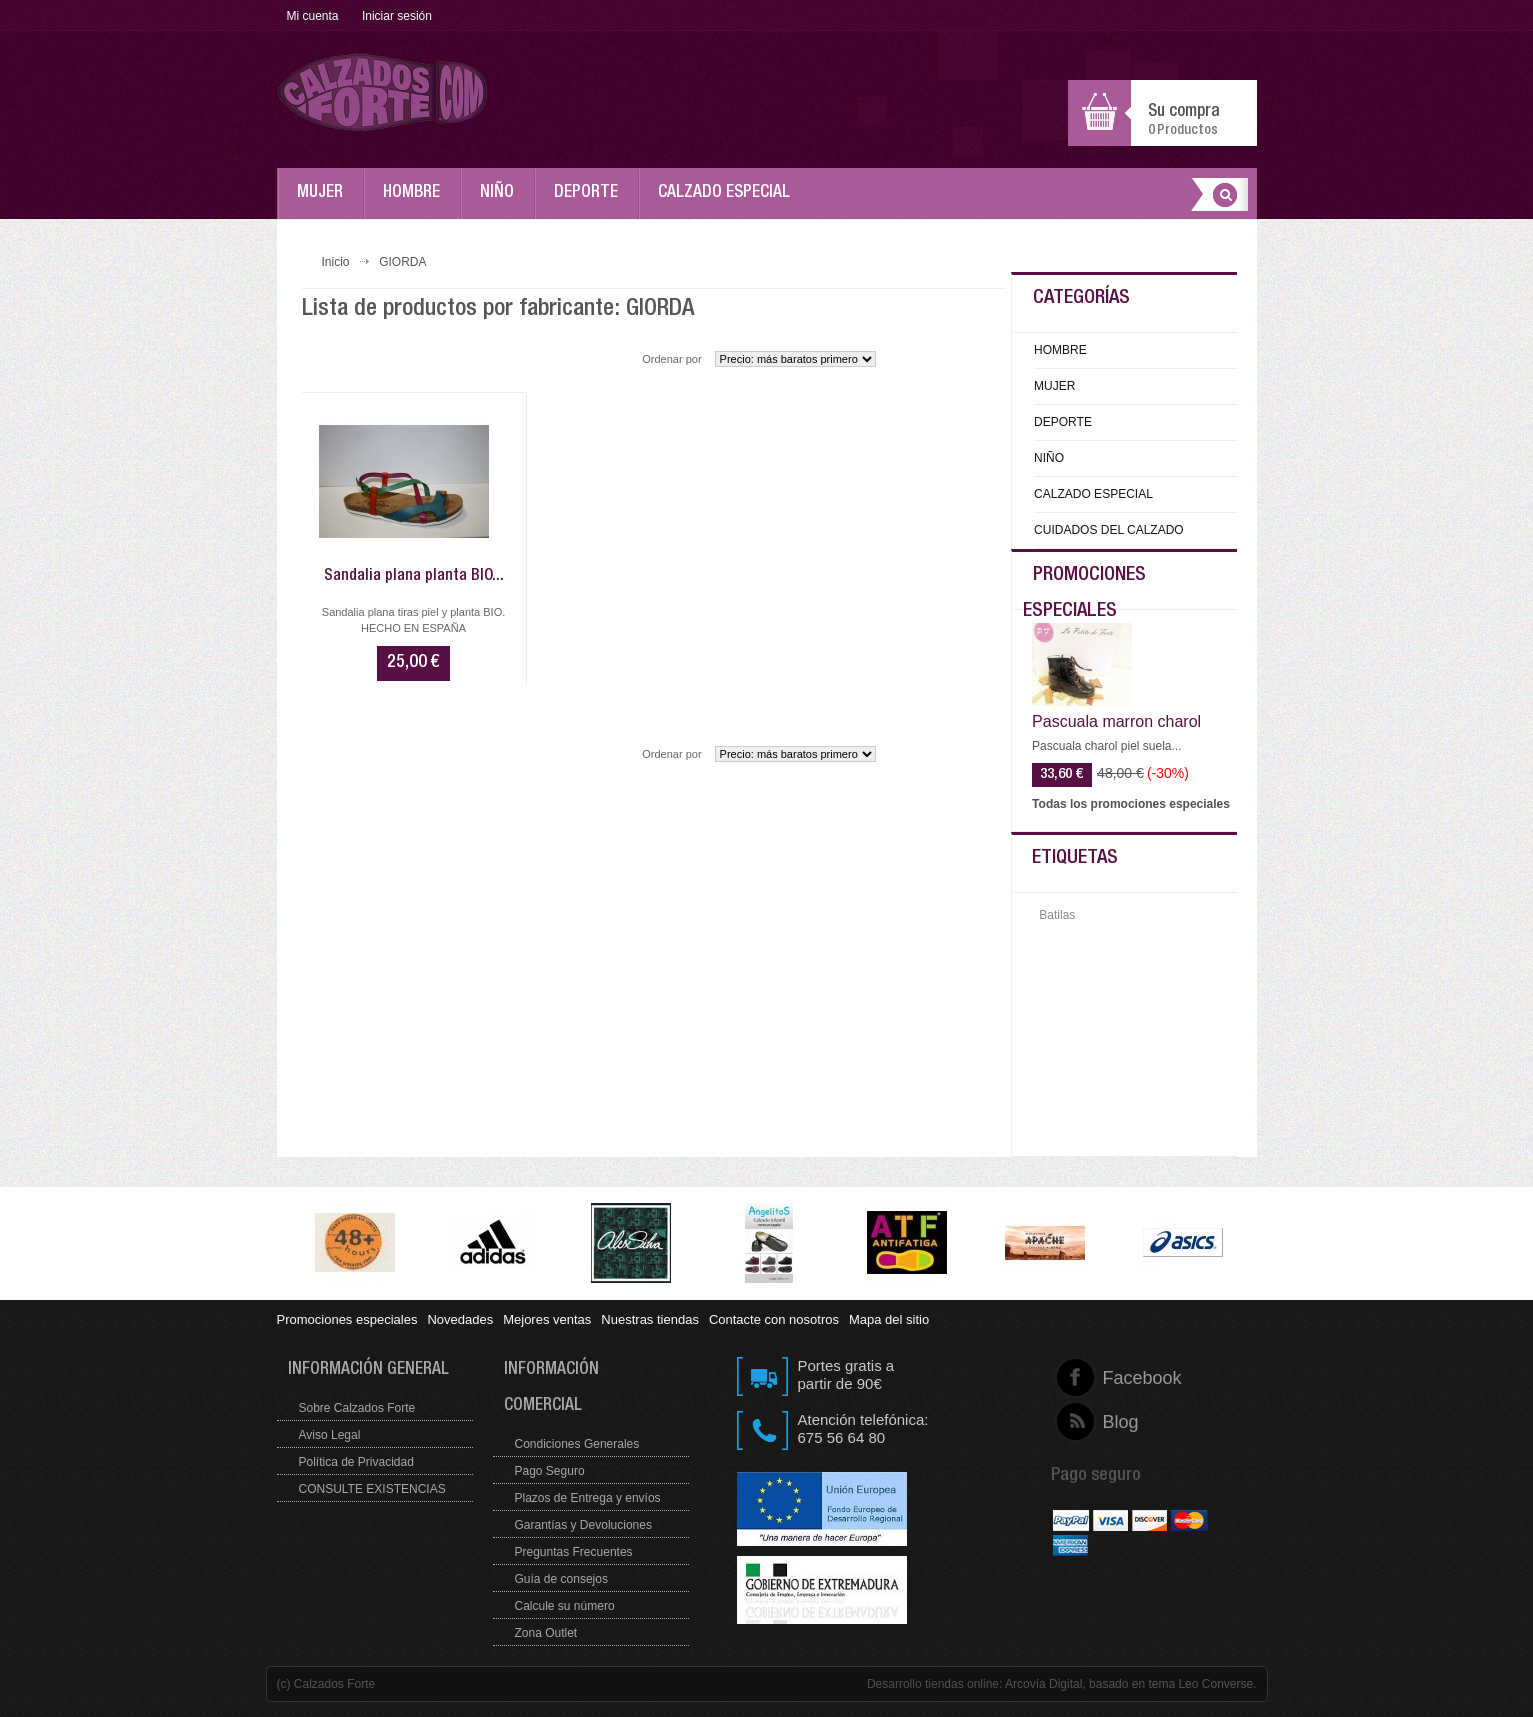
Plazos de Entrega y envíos (588, 1498)
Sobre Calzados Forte (357, 1408)
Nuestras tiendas (650, 1319)
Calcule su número (565, 1606)
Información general (368, 1370)
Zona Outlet (546, 1633)
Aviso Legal (330, 1435)
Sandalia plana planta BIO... (414, 577)
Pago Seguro (550, 1471)
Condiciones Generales (577, 1444)
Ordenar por (671, 359)
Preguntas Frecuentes (574, 1552)
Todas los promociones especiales (1131, 804)
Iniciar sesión (397, 16)
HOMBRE (416, 202)
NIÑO (502, 202)
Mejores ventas (547, 1319)
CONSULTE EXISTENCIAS (372, 1489)
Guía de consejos (561, 1579)
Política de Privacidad (356, 1462)
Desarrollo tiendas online (933, 1684)
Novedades (460, 1319)
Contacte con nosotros (774, 1319)
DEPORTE (591, 202)
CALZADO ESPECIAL (729, 202)
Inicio (336, 262)
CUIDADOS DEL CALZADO (1109, 530)
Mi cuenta (313, 16)
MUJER (325, 202)
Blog (1103, 1422)
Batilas (1057, 915)
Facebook (1103, 1378)
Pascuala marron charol (1116, 722)
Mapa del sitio (889, 1319)
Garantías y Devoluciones (583, 1525)
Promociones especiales (347, 1319)
